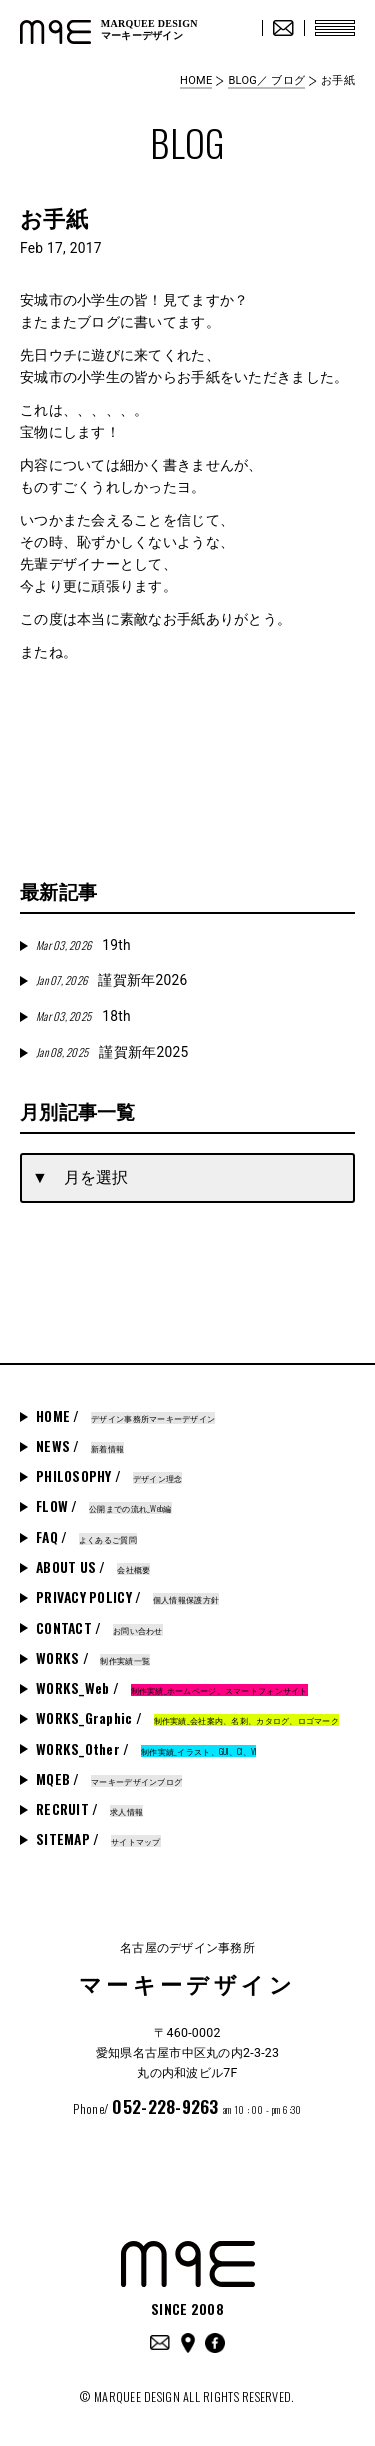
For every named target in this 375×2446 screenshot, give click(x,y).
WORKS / (93, 1658)
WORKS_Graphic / (187, 1718)
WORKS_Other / (146, 1749)
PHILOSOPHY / (109, 1476)
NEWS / (80, 1446)
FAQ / (86, 1537)
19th (83, 945)
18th (83, 1016)
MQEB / (109, 1779)
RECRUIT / (89, 1809)
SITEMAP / (98, 1839)
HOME (196, 80)
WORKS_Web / (172, 1688)
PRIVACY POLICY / (127, 1597)
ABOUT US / (93, 1567)
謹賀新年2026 (111, 980)
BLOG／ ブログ (266, 80)
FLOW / (104, 1506)
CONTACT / (99, 1628)
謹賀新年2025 (112, 1052)
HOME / (125, 1416)
